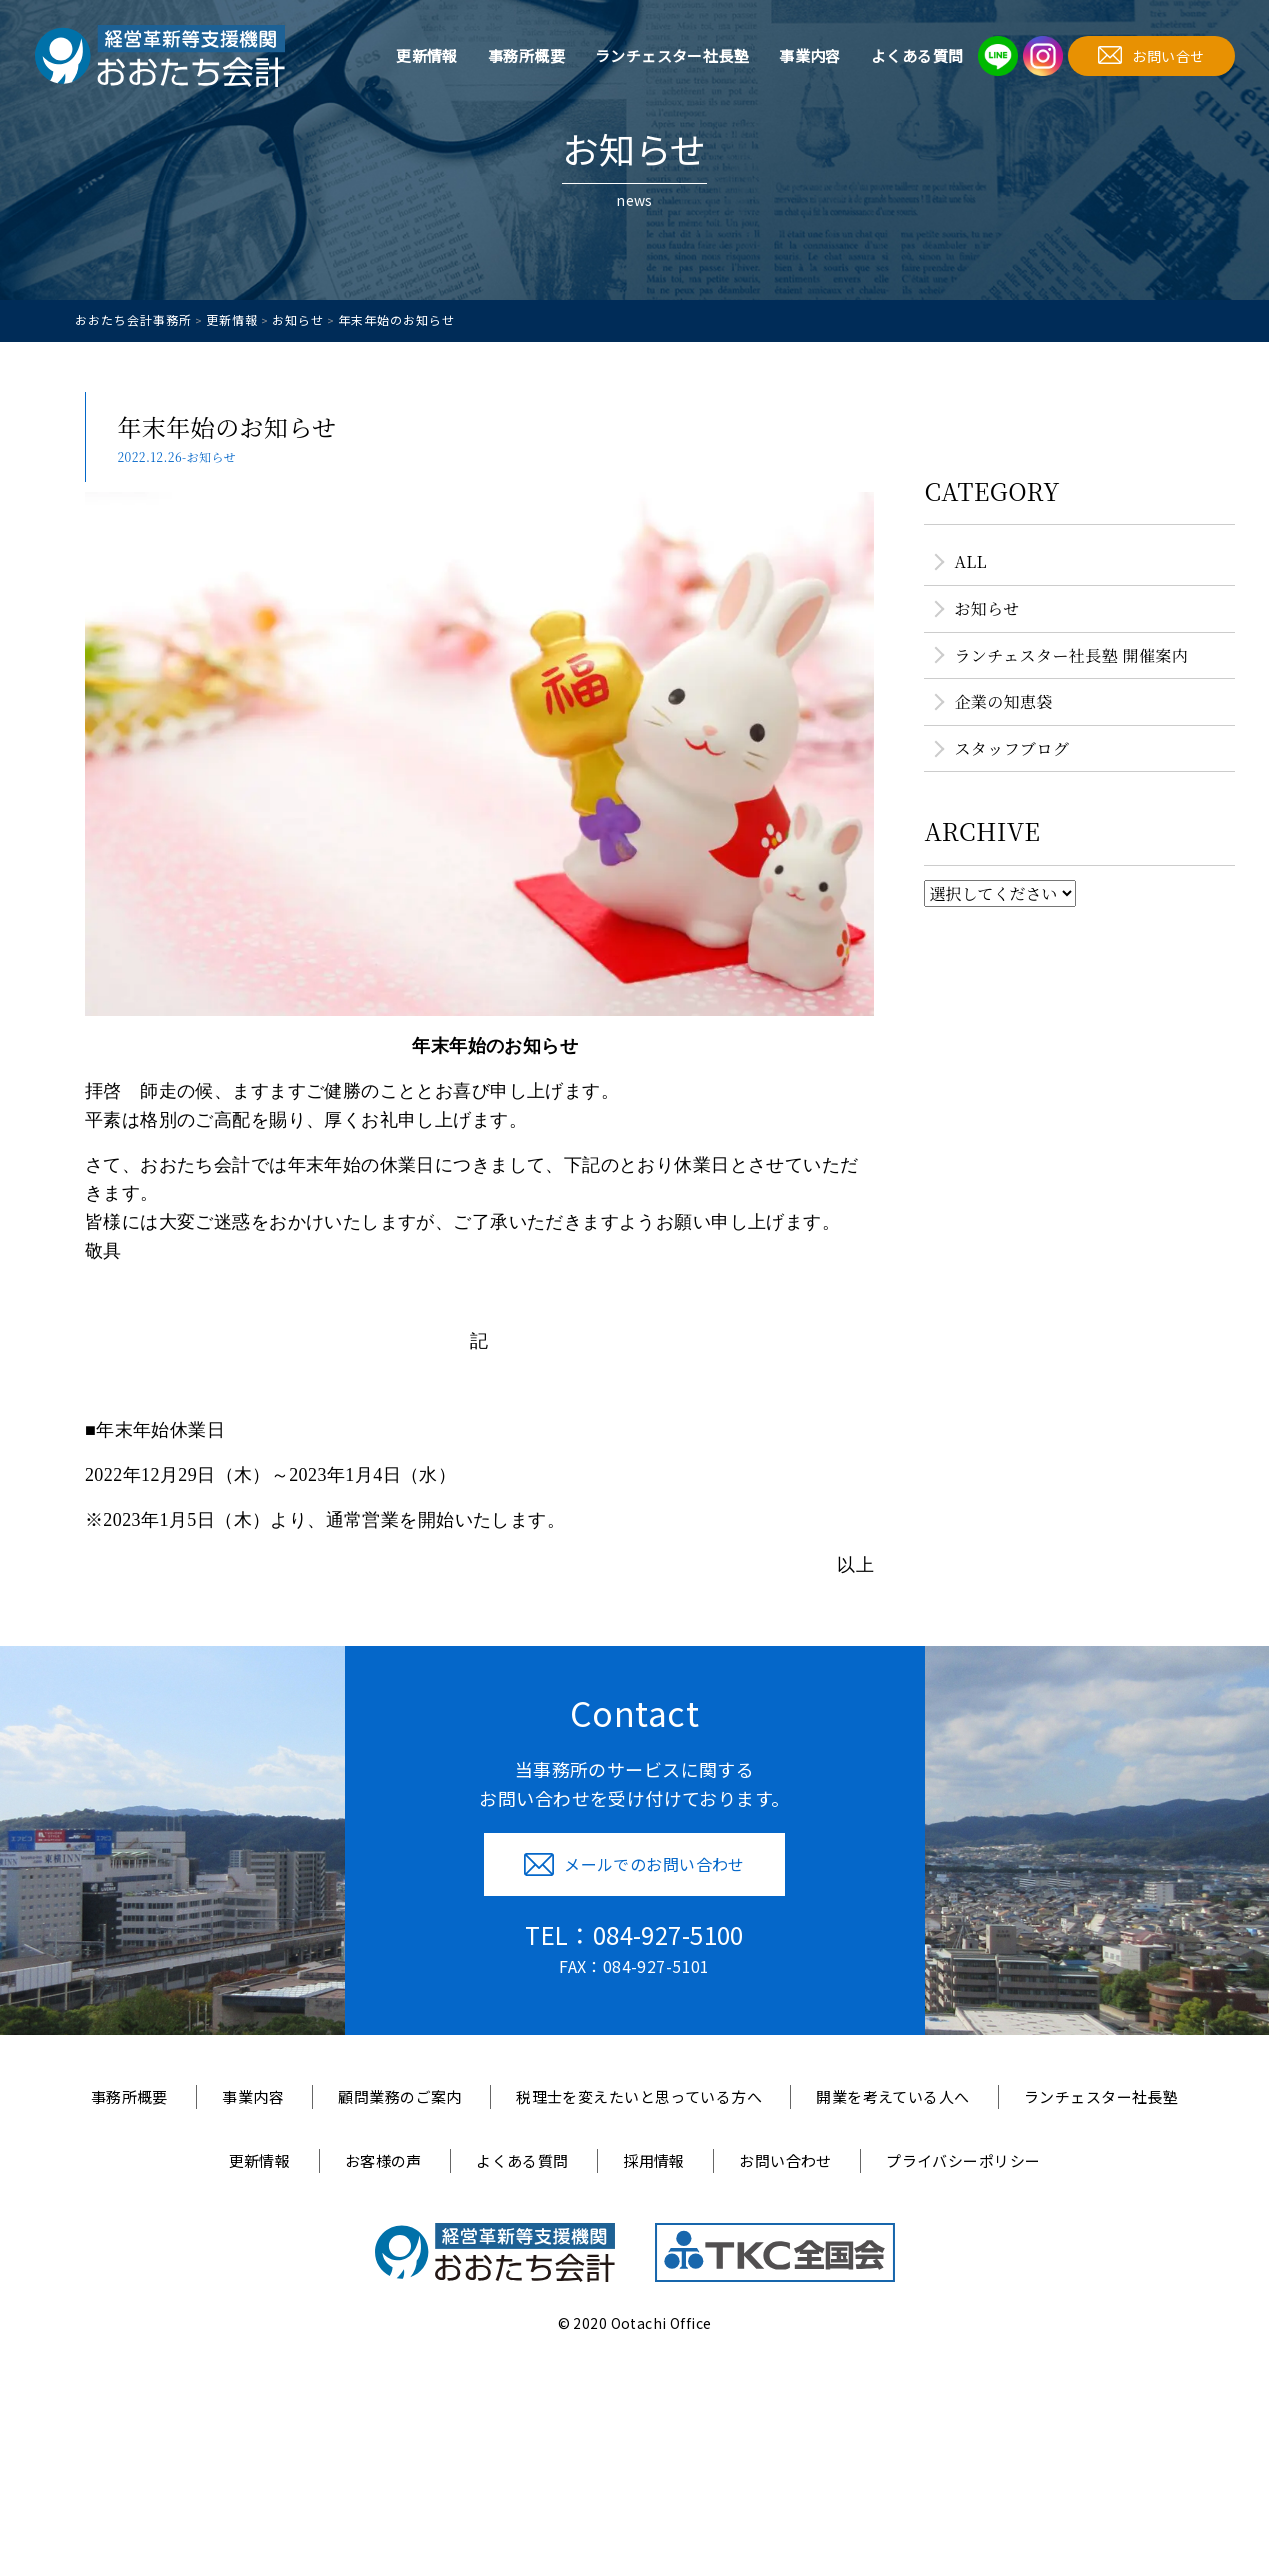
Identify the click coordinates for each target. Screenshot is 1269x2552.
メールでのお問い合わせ (634, 1864)
